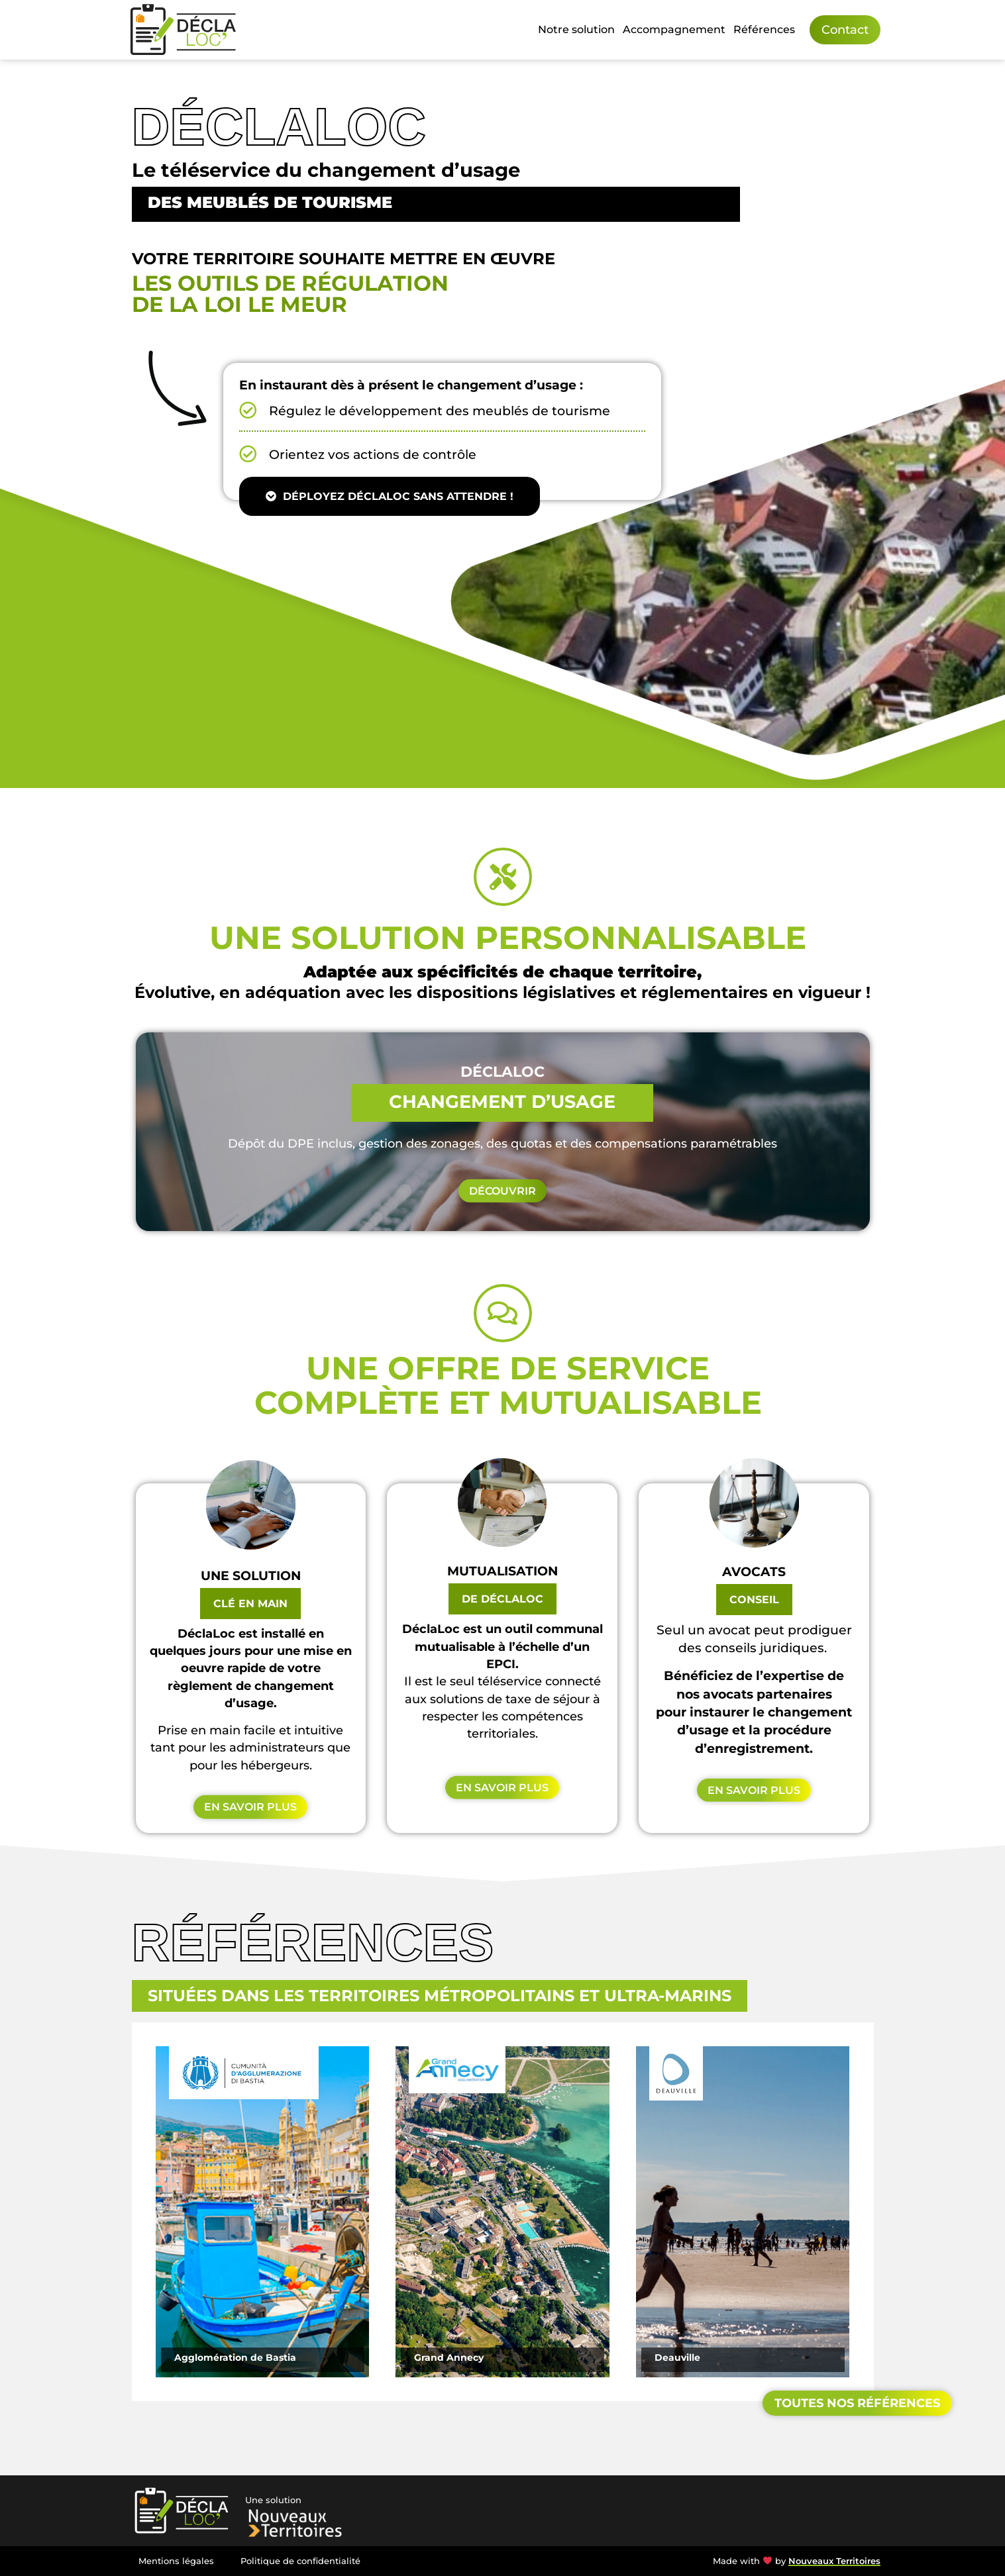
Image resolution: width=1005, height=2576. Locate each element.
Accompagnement (674, 29)
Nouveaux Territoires (834, 2561)
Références (764, 29)
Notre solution (576, 29)
